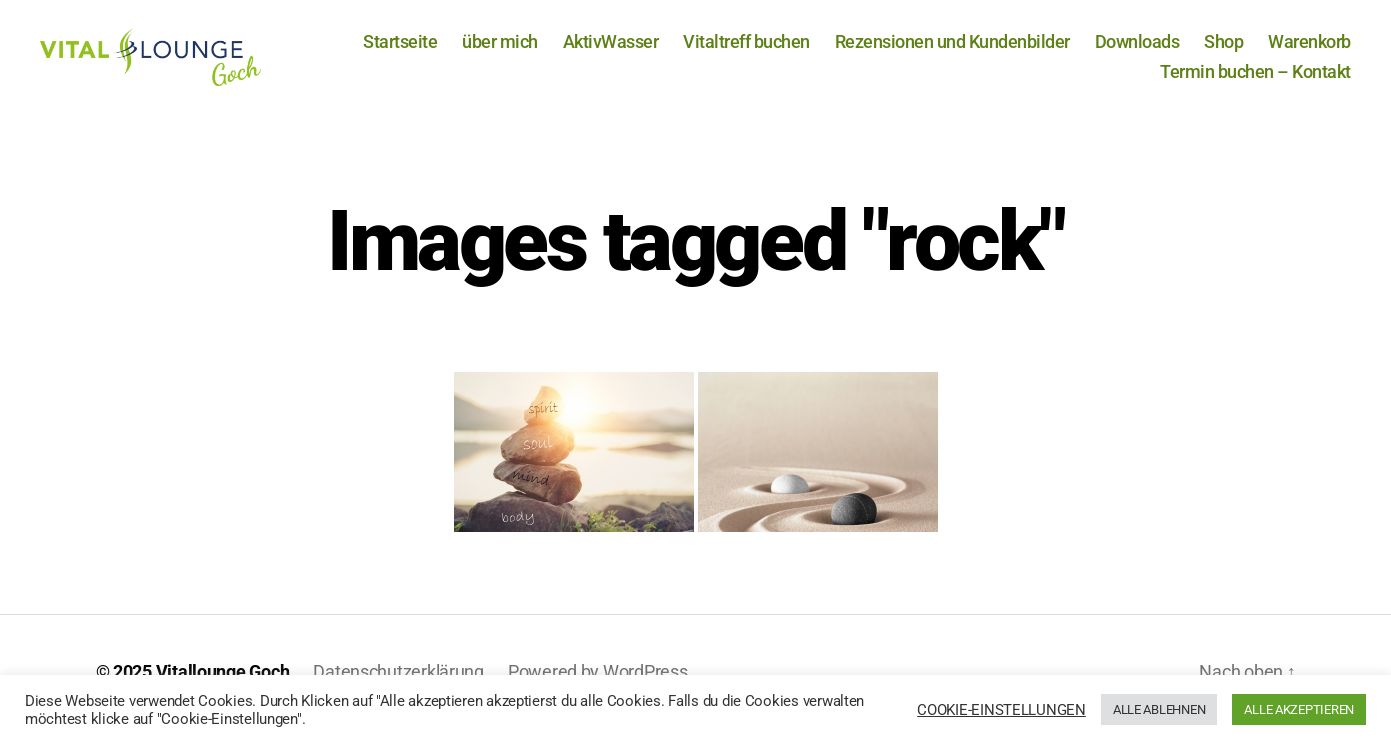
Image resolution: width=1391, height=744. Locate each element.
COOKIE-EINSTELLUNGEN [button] (1001, 710)
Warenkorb (1309, 49)
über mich (500, 49)
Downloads (1137, 49)
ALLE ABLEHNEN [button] (1159, 709)
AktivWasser (611, 49)
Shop (1223, 49)
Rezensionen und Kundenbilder (952, 49)
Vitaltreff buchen (746, 49)
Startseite (400, 49)
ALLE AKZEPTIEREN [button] (1299, 709)
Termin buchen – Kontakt (1255, 79)
